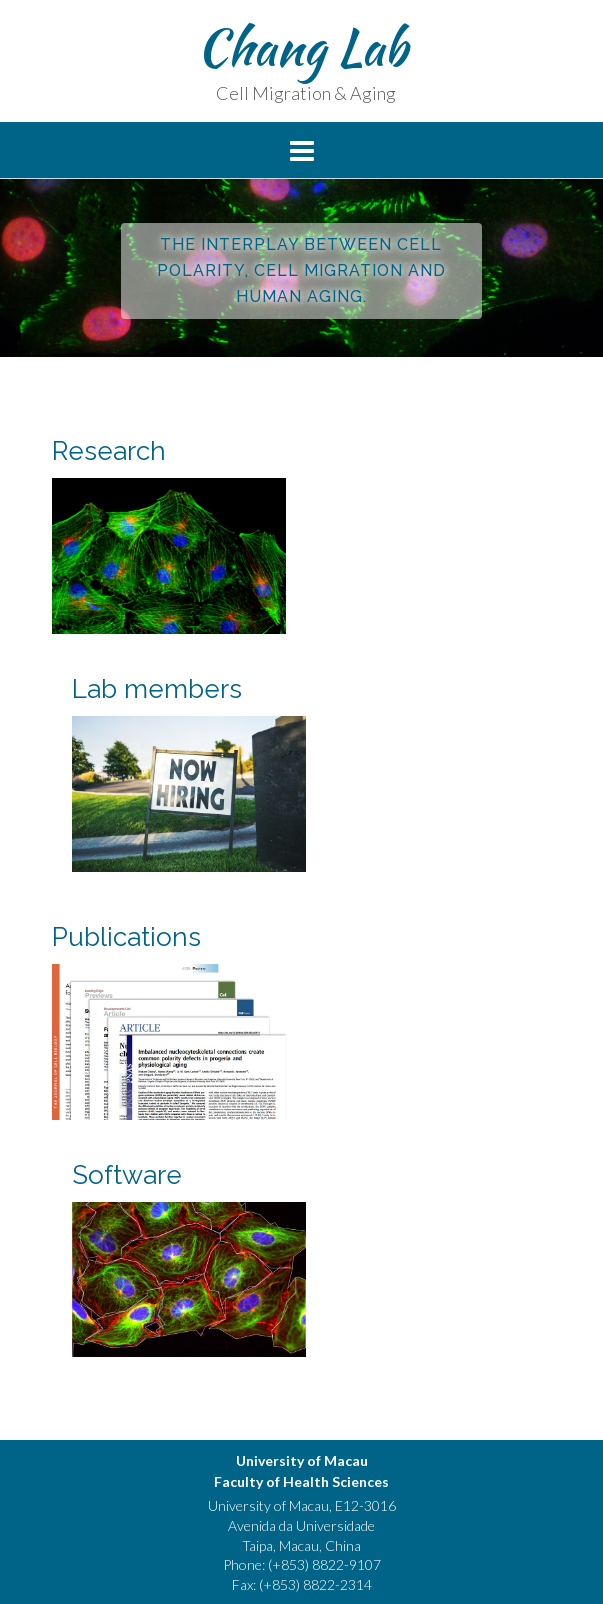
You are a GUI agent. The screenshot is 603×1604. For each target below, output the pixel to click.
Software (127, 1175)
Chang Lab (302, 47)
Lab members (157, 689)
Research (109, 451)
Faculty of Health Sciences (301, 1481)
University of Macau (302, 1460)
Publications (126, 937)
